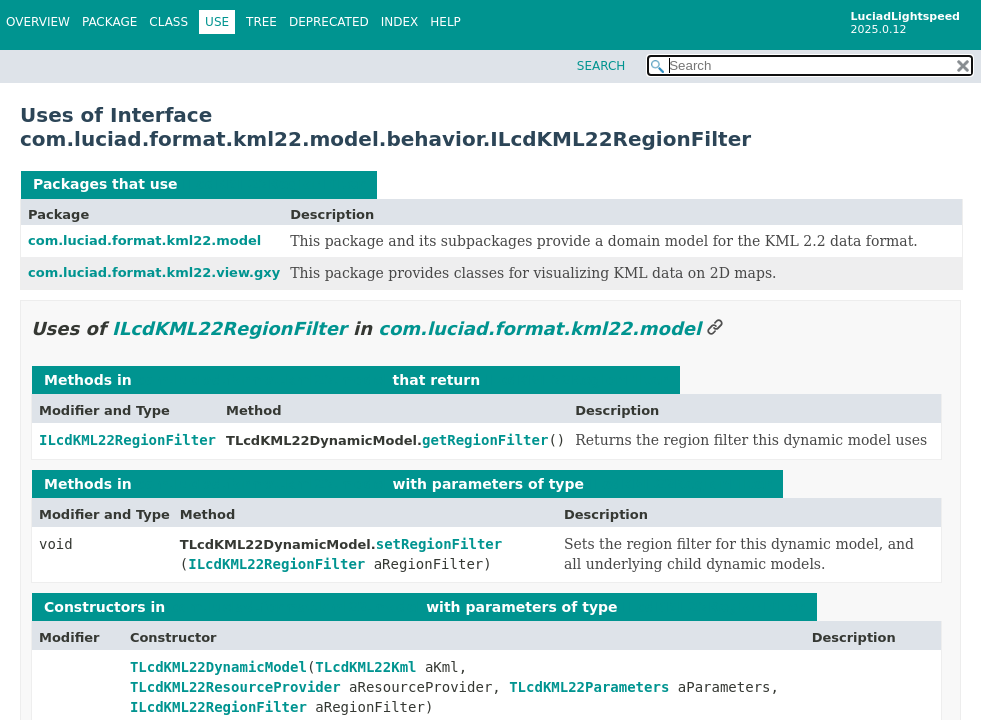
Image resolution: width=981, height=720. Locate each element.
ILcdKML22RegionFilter (273, 184)
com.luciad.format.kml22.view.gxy (154, 272)
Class (168, 22)
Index (400, 22)
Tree (261, 22)
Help (445, 22)
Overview (38, 22)
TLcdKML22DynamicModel (218, 667)
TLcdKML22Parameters (589, 687)
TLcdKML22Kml (365, 667)
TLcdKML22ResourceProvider (235, 687)
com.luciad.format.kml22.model (144, 240)
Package (109, 22)
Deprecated (329, 22)
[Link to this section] (715, 328)
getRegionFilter (485, 440)
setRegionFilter (439, 544)
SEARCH (601, 66)
